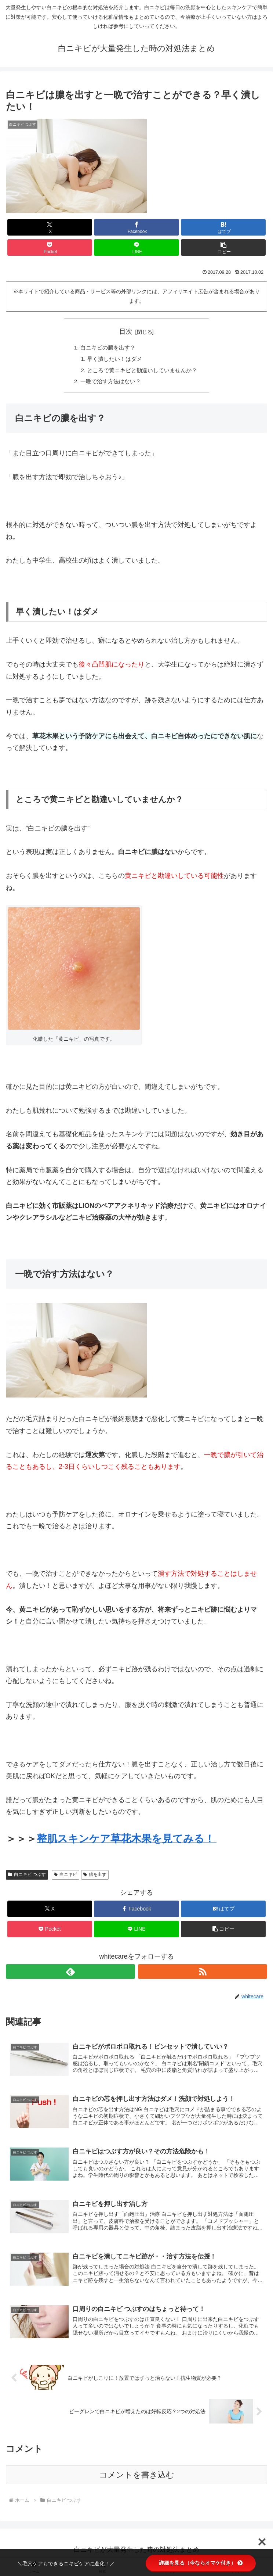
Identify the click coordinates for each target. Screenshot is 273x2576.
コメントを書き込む (136, 2479)
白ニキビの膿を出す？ (106, 348)
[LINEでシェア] (136, 247)
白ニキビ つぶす (27, 1877)
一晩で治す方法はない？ (109, 383)
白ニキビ (65, 1877)
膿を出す (94, 1877)
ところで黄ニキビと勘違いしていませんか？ (142, 371)
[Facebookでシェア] (136, 227)
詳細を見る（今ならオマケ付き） (201, 2562)
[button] (223, 247)
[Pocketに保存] (49, 247)
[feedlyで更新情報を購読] (70, 1974)
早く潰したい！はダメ (113, 359)
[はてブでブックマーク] (223, 227)
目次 (125, 331)
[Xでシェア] (49, 227)
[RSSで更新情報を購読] (202, 1974)
